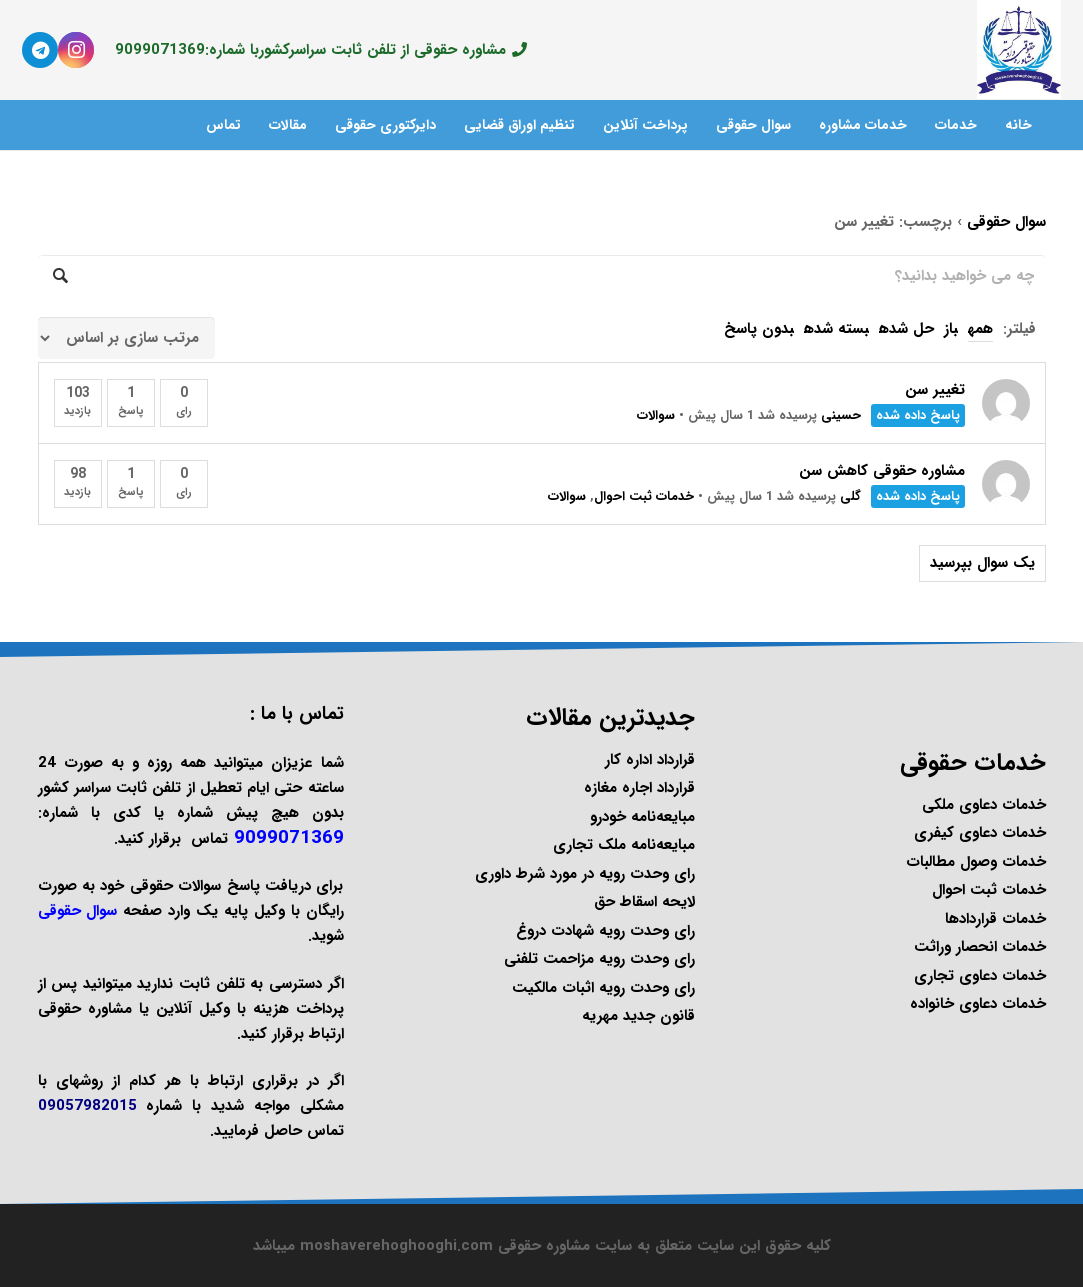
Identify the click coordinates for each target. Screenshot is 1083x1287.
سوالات (656, 415)
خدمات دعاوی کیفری (980, 833)
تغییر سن (935, 390)
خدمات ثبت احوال (644, 496)
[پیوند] (1018, 50)
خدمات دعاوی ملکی (984, 805)
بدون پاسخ (759, 329)
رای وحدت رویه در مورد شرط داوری (585, 874)
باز (951, 329)
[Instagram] (76, 50)
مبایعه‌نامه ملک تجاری (624, 845)
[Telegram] (40, 50)
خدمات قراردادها (995, 919)
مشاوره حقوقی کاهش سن (882, 471)
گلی (850, 496)
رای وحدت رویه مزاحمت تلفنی (599, 959)
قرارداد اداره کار (650, 760)
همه (980, 329)
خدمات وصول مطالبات (976, 862)
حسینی (841, 415)
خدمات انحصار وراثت (980, 947)
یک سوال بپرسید (982, 563)
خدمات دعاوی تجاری (980, 976)
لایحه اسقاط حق (644, 902)
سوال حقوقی (1006, 222)
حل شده (906, 329)
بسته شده (836, 329)
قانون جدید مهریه (638, 1016)
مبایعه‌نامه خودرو (642, 817)
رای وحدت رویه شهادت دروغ (605, 931)
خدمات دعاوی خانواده (978, 1004)
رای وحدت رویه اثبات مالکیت (603, 988)
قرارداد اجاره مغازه (639, 788)
